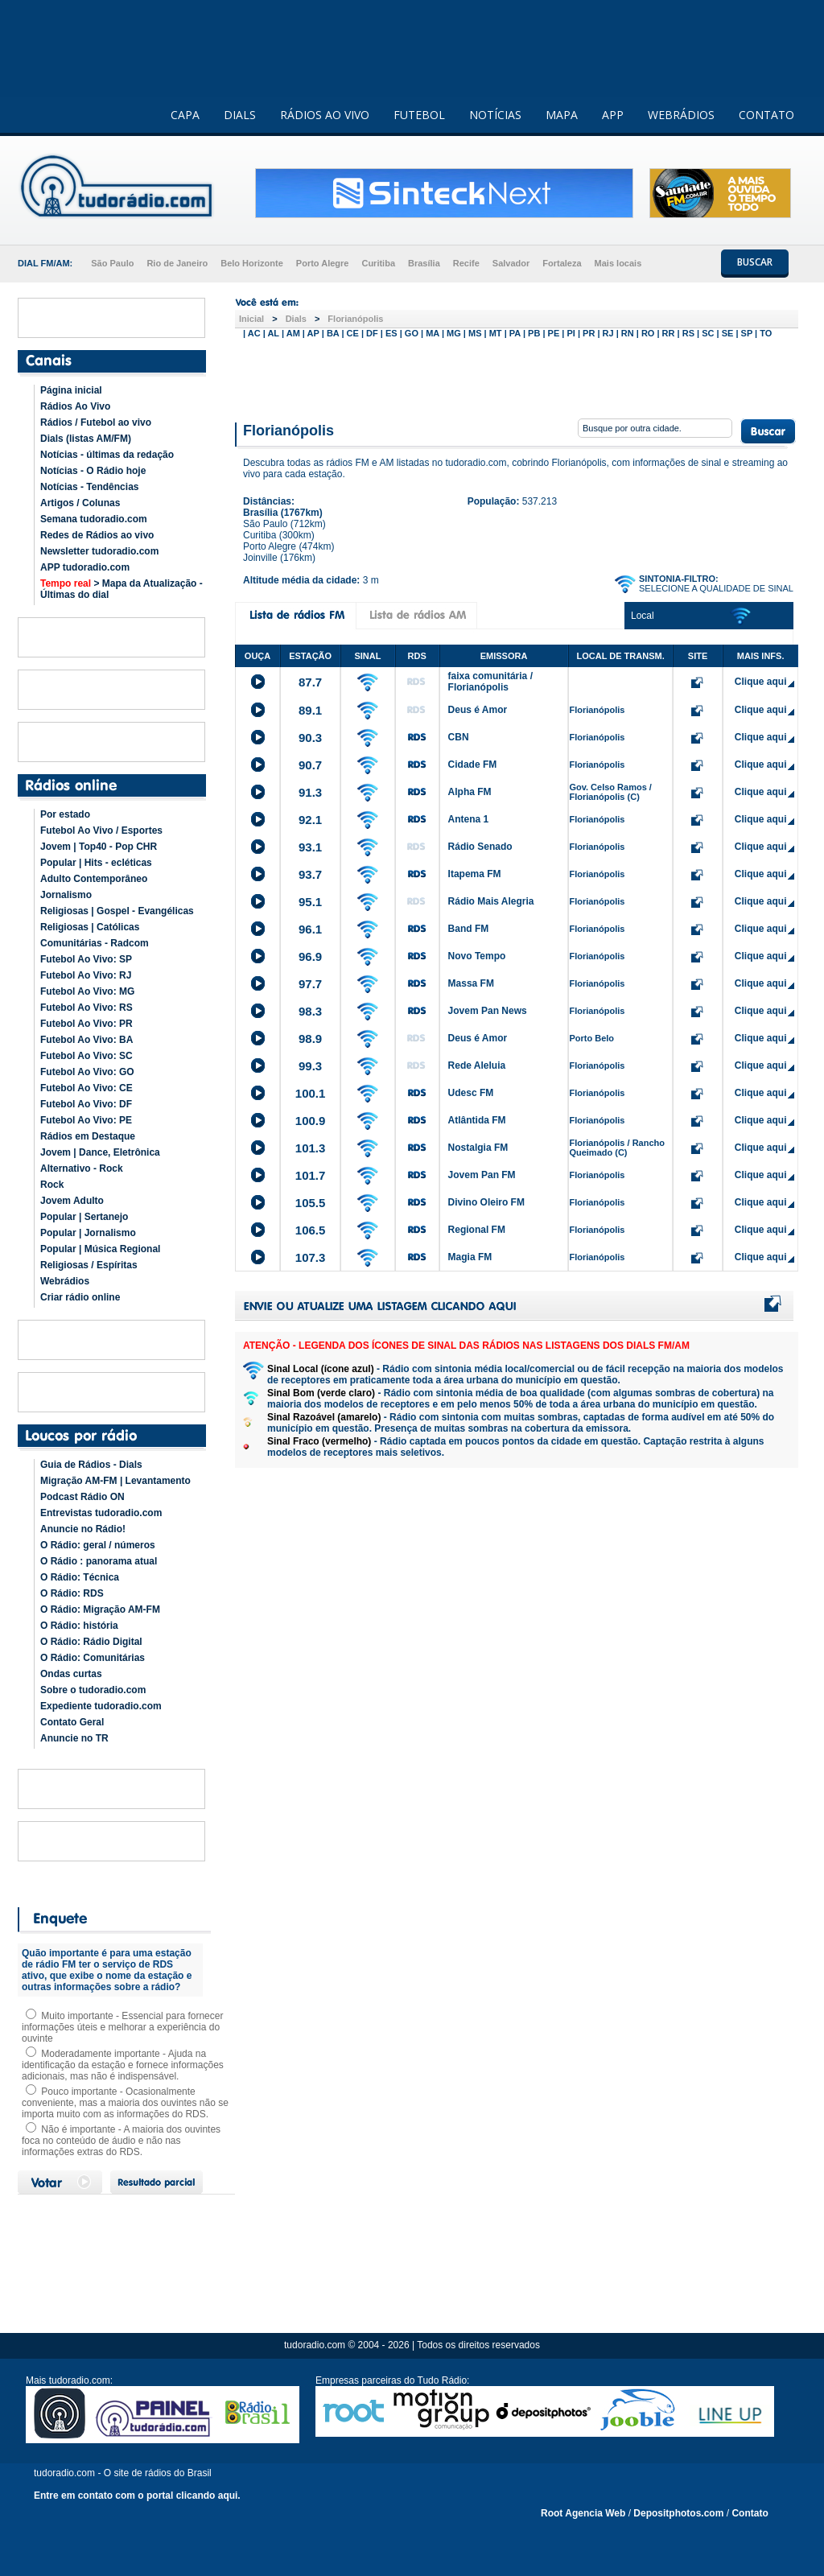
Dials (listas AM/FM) (85, 438)
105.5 (310, 1203)
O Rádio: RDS (72, 1593)
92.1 (310, 819)
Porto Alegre (322, 263)
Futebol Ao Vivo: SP (86, 959)
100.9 (310, 1120)
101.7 (310, 1175)
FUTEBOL (419, 114)
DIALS (240, 114)
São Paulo (112, 263)
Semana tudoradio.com (93, 519)
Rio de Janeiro (177, 263)
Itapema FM (474, 874)
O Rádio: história (79, 1625)
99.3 (310, 1066)
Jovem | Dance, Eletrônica (100, 1152)
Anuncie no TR (74, 1738)
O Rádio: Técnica (79, 1577)
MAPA (562, 114)
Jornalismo (66, 895)
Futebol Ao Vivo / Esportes (101, 830)
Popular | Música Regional (100, 1249)
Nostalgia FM (478, 1147)
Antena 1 (468, 819)
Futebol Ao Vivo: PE (86, 1120)
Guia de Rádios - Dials (91, 1464)
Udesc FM (471, 1092)
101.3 (310, 1148)
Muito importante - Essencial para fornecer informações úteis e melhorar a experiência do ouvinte (122, 2027)
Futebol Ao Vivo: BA (86, 1039)
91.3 (310, 792)
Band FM (468, 928)
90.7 (310, 765)
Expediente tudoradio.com (101, 1706)
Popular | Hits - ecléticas (96, 862)
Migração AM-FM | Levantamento (115, 1480)
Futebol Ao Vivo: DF (86, 1104)
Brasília (424, 263)
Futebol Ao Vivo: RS (86, 1007)
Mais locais (618, 263)
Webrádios (64, 1281)
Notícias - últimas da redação (107, 454)
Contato (749, 2513)
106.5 (310, 1230)
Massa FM (471, 983)
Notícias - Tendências (89, 487)
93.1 (310, 847)
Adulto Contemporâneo (93, 878)
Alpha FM (470, 792)
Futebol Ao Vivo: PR (86, 1023)
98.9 (310, 1038)
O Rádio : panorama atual (98, 1561)
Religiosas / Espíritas (89, 1265)
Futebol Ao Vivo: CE (86, 1088)
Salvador (510, 263)
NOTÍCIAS (495, 114)
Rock (52, 1184)
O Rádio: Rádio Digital (91, 1641)
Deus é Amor (478, 709)
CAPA (185, 114)
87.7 (310, 682)
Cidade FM (472, 764)
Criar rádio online (80, 1297)
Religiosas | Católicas (89, 927)
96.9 (310, 956)
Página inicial (71, 390)
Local (642, 615)
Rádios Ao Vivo (75, 406)
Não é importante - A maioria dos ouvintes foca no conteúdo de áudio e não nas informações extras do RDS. (121, 2141)
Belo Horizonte (251, 263)
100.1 (310, 1093)
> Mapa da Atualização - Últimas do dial (121, 589)
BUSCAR (754, 262)
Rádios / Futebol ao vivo (95, 422)
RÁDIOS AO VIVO (324, 114)
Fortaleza (561, 263)
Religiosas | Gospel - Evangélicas (117, 911)
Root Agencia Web (583, 2513)
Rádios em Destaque (87, 1136)
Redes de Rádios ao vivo (97, 535)
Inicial (251, 319)
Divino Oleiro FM (486, 1202)
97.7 (310, 984)
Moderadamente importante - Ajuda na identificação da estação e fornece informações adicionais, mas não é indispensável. (123, 2065)
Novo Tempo (477, 956)
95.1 (310, 902)
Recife (466, 263)
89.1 (310, 710)
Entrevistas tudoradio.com (101, 1513)
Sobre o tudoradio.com (93, 1690)
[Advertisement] (516, 376)
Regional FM (476, 1229)
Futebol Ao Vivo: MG (87, 991)
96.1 (310, 929)
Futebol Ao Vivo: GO (87, 1072)
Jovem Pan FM (482, 1175)
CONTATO (766, 114)
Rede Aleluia (477, 1065)
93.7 (310, 874)
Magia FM (470, 1257)
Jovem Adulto (72, 1200)
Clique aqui (761, 681)
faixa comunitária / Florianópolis (490, 681)
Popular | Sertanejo (84, 1216)
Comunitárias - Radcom (94, 943)
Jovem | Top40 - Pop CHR (98, 846)
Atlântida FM (477, 1120)
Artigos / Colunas (80, 503)
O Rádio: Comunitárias (92, 1657)
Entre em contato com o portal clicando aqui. (137, 2495)
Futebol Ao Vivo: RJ (85, 975)
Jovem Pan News (487, 1010)
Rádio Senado (480, 846)
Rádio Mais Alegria (491, 901)
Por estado (65, 814)
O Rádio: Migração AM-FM (100, 1609)
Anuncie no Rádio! (83, 1529)
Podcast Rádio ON (82, 1496)
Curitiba (378, 263)
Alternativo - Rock (81, 1168)
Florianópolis (355, 319)
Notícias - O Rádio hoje (93, 470)
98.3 (310, 1011)
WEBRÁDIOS (681, 114)
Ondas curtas (71, 1674)
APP (613, 114)
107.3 (310, 1257)
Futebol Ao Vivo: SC (86, 1055)
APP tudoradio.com (85, 567)
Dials (296, 319)
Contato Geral (72, 1722)
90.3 (310, 737)
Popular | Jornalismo (88, 1233)
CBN (458, 737)
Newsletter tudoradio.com (99, 551)
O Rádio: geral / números (97, 1545)
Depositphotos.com (678, 2513)
